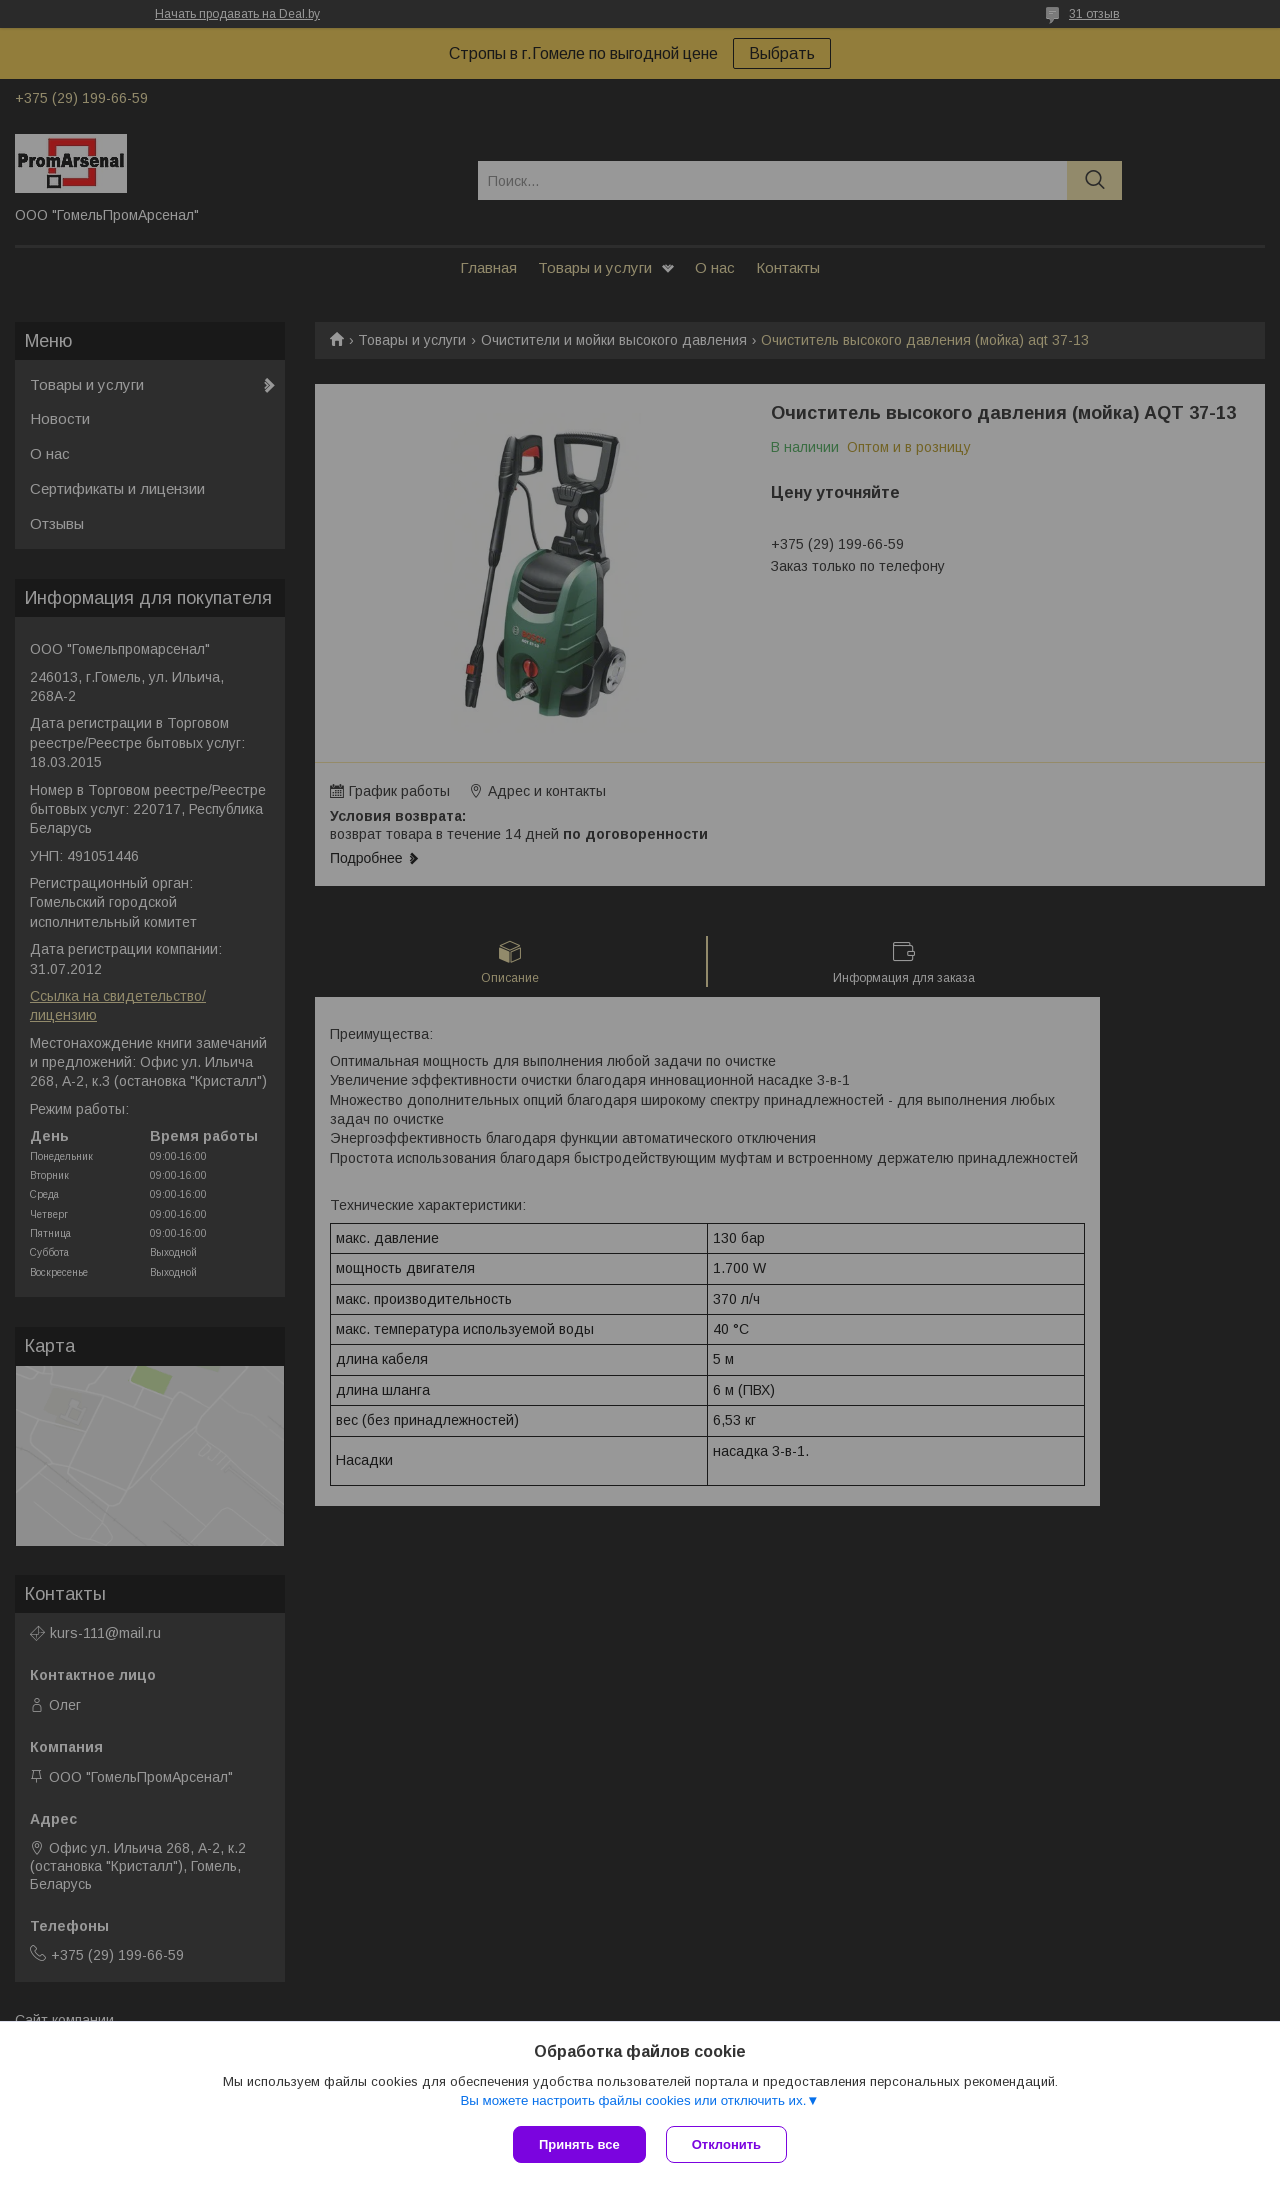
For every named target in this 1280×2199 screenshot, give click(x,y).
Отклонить (726, 2144)
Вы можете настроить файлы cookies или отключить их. (633, 2100)
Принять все (579, 2144)
